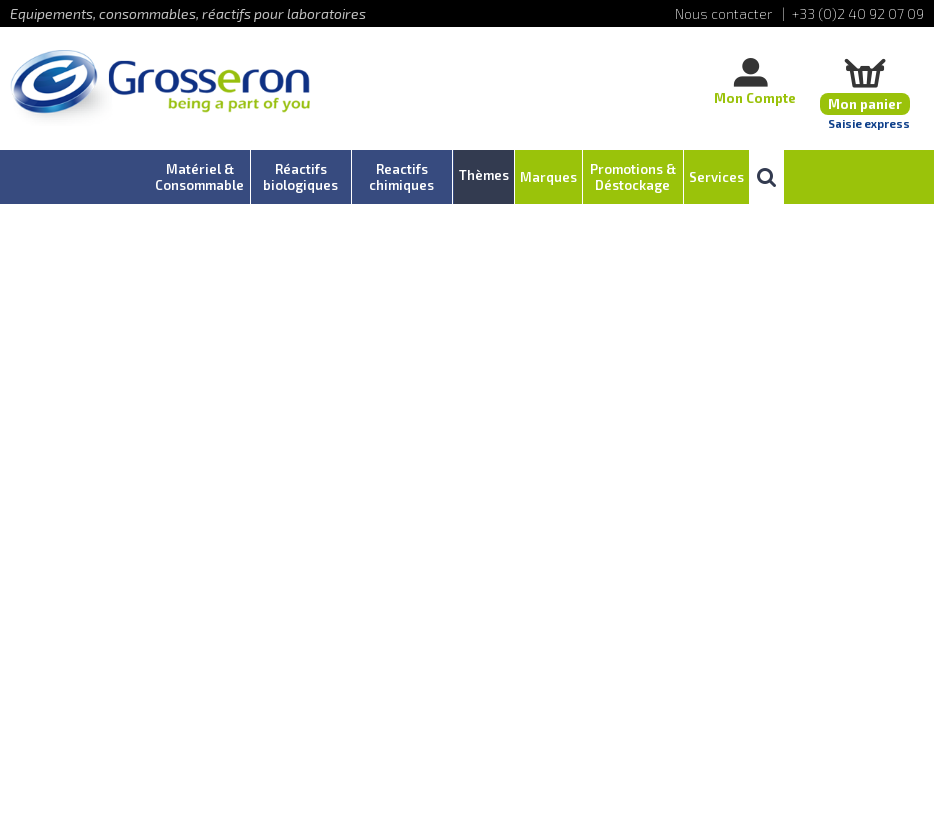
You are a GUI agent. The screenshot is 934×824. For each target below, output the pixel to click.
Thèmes (484, 175)
